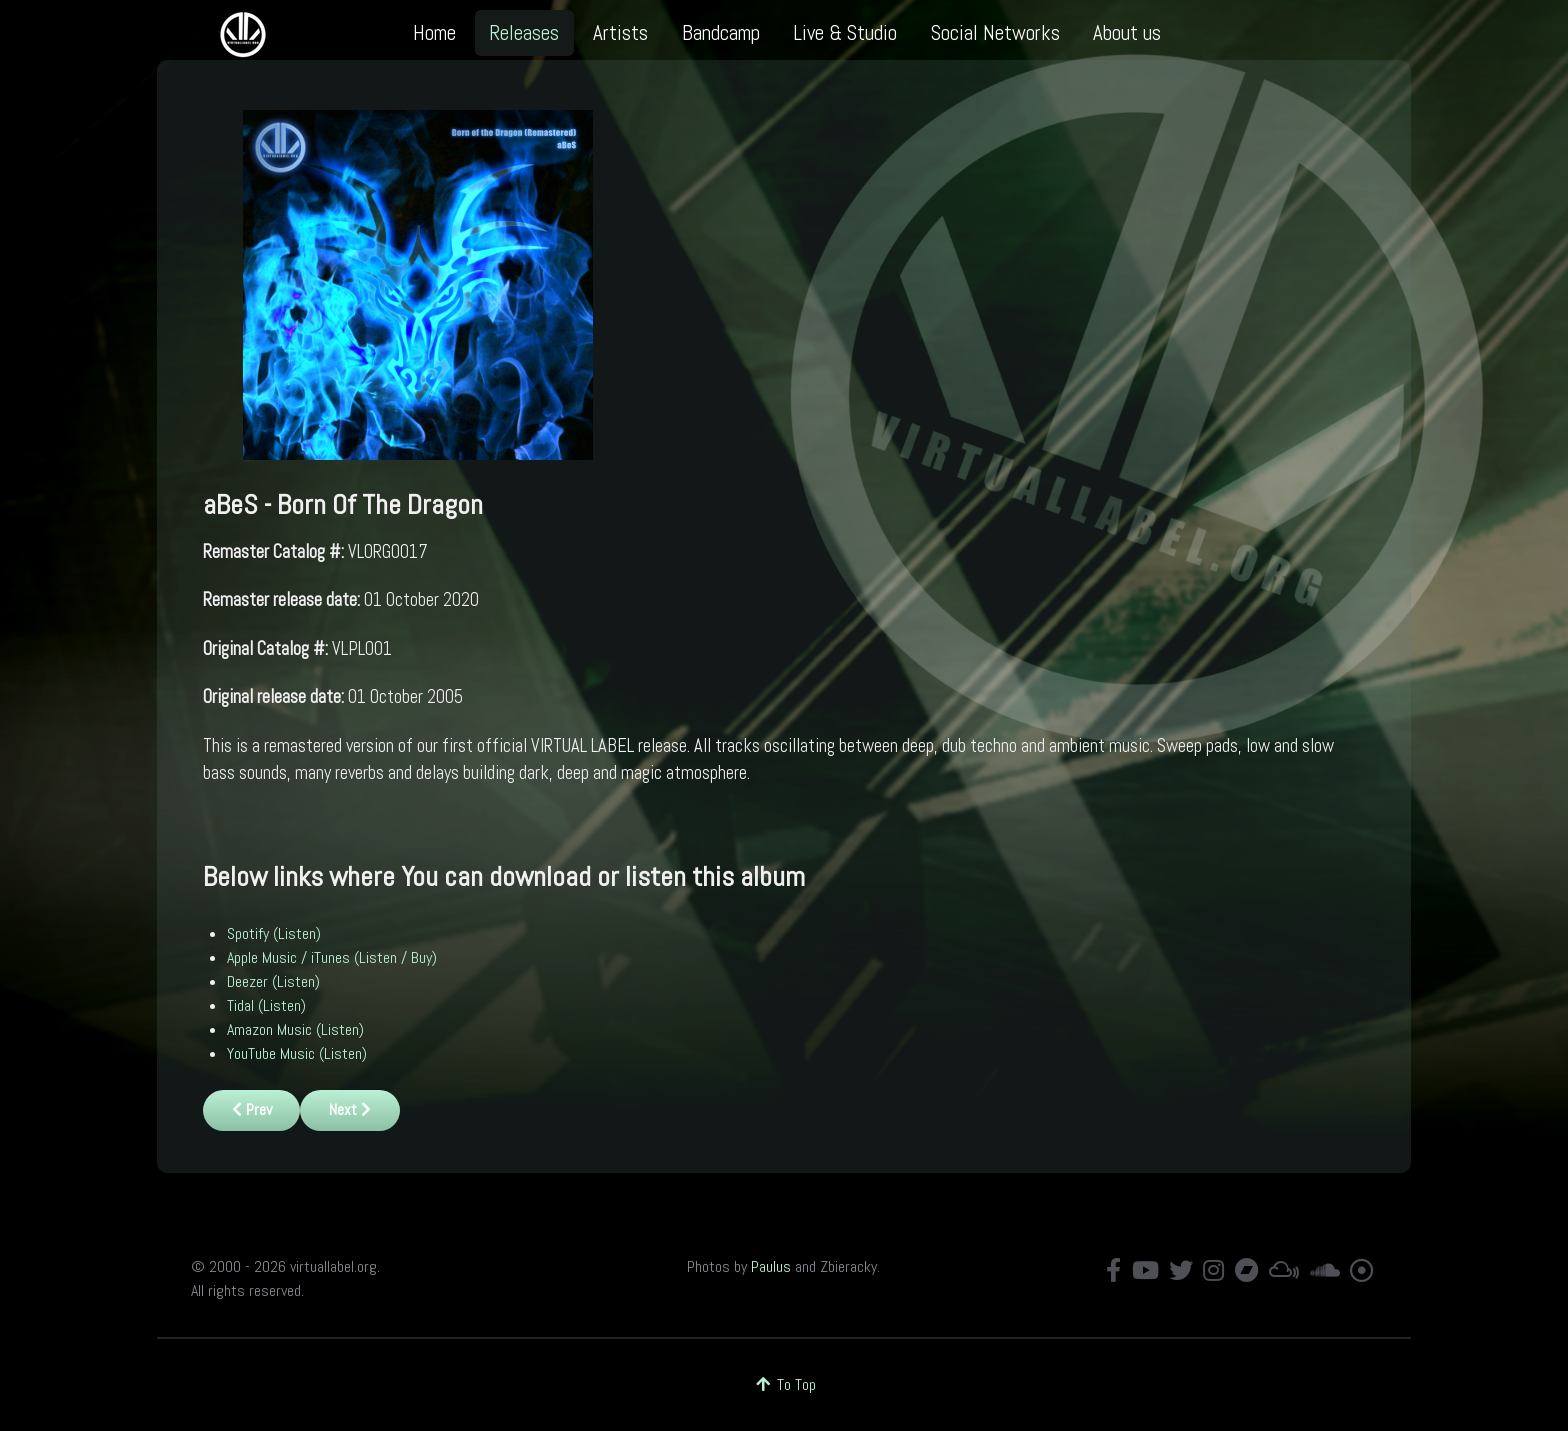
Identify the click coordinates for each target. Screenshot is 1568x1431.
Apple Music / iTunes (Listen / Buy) (332, 957)
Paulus (771, 1266)
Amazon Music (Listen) (295, 1029)
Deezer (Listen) (273, 981)
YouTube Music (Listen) (297, 1053)
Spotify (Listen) (274, 933)
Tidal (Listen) (266, 1005)
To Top (784, 1384)
